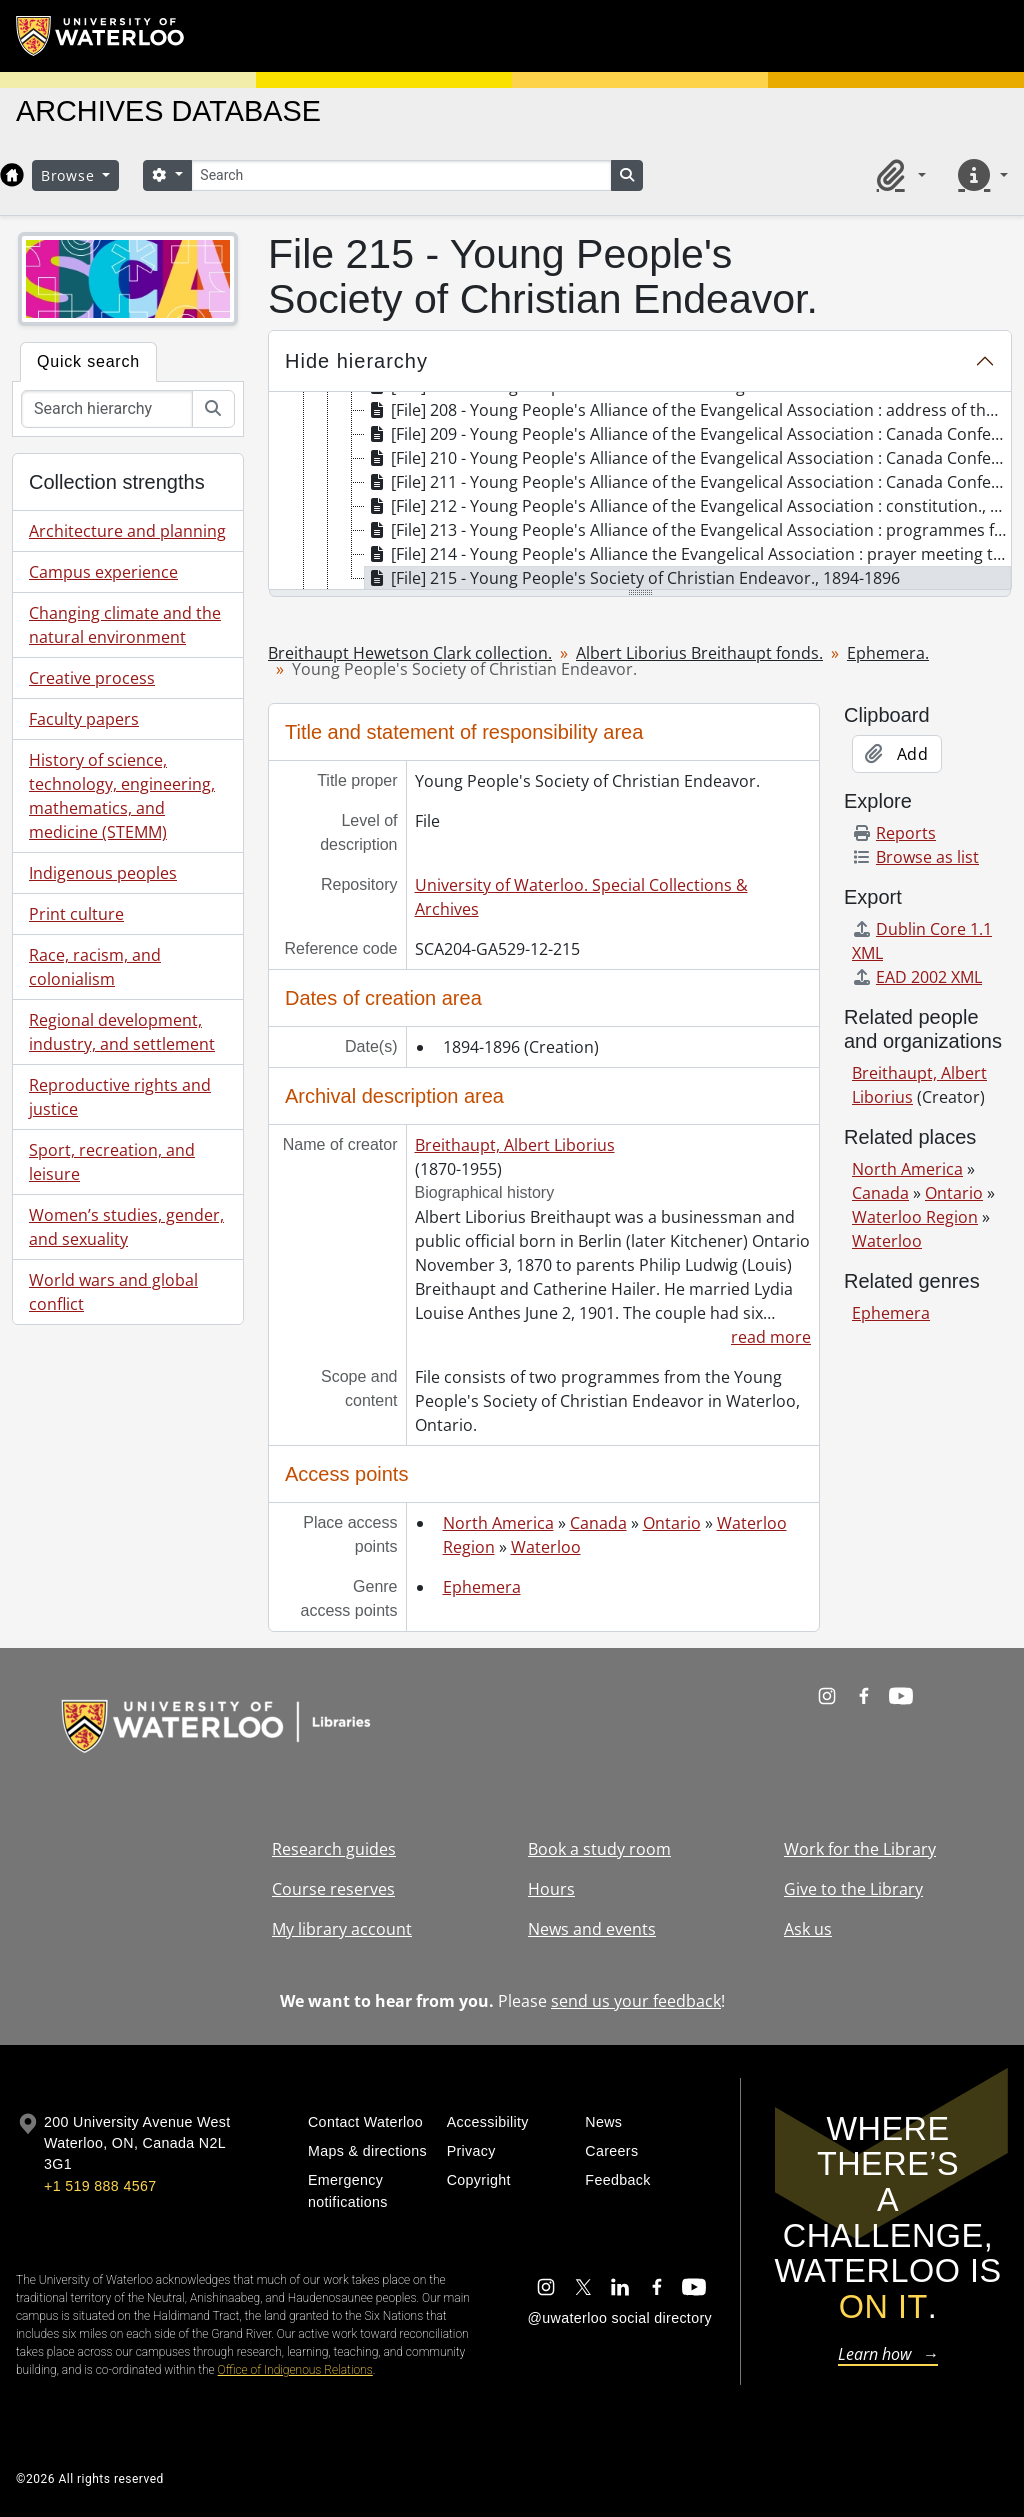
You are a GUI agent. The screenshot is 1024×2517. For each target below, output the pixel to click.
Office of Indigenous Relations (295, 2370)
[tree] (640, 492)
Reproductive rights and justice (120, 1097)
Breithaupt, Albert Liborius (515, 1145)
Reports (894, 833)
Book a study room (599, 1849)
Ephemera (482, 1587)
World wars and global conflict (113, 1292)
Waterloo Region (915, 1217)
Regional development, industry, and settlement (122, 1032)
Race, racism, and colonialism (95, 967)
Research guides (334, 1849)
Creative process (92, 678)
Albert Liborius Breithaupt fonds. (699, 653)
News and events (592, 1929)
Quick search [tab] (88, 361)
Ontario (672, 1523)
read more (771, 1337)
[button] (898, 175)
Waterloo (546, 1547)
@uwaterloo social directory (620, 2318)
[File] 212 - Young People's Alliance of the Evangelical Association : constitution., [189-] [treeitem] (688, 506)
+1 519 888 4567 (100, 2186)
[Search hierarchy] (107, 409)
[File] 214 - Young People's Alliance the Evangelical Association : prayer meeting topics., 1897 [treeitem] (688, 554)
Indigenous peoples (103, 873)
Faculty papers (84, 719)
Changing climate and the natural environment (125, 625)
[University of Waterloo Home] (101, 36)
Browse (70, 175)
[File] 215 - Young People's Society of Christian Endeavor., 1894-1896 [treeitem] (632, 578)
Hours (551, 1889)
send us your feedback (636, 2001)
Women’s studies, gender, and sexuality (126, 1227)
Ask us (808, 1929)
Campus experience (103, 572)
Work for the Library (860, 1849)
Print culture (76, 914)
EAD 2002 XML (917, 977)
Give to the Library (853, 1889)
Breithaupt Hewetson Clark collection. (410, 653)
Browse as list (915, 857)
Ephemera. (888, 653)
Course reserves (333, 1889)
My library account (342, 1929)
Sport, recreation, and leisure (112, 1162)
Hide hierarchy (356, 361)
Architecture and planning (127, 531)
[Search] (401, 175)
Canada (598, 1523)
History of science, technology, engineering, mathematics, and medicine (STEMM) (122, 796)
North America (498, 1523)
